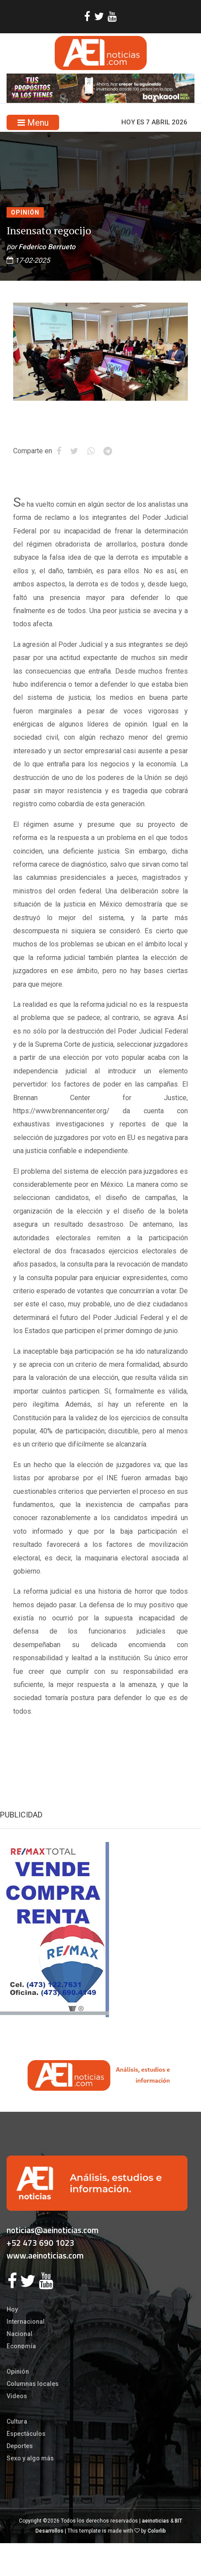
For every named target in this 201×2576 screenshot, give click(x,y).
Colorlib (157, 2531)
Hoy (12, 2309)
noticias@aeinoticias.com (53, 2229)
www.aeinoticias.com (45, 2255)
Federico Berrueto (46, 247)
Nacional (19, 2333)
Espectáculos (26, 2433)
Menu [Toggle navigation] (33, 122)
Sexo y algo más (30, 2458)
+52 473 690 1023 (40, 2242)
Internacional (26, 2321)
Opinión (25, 212)
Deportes (20, 2445)
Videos (17, 2396)
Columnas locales (33, 2383)
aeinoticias (155, 2521)
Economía (21, 2346)
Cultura (17, 2421)
